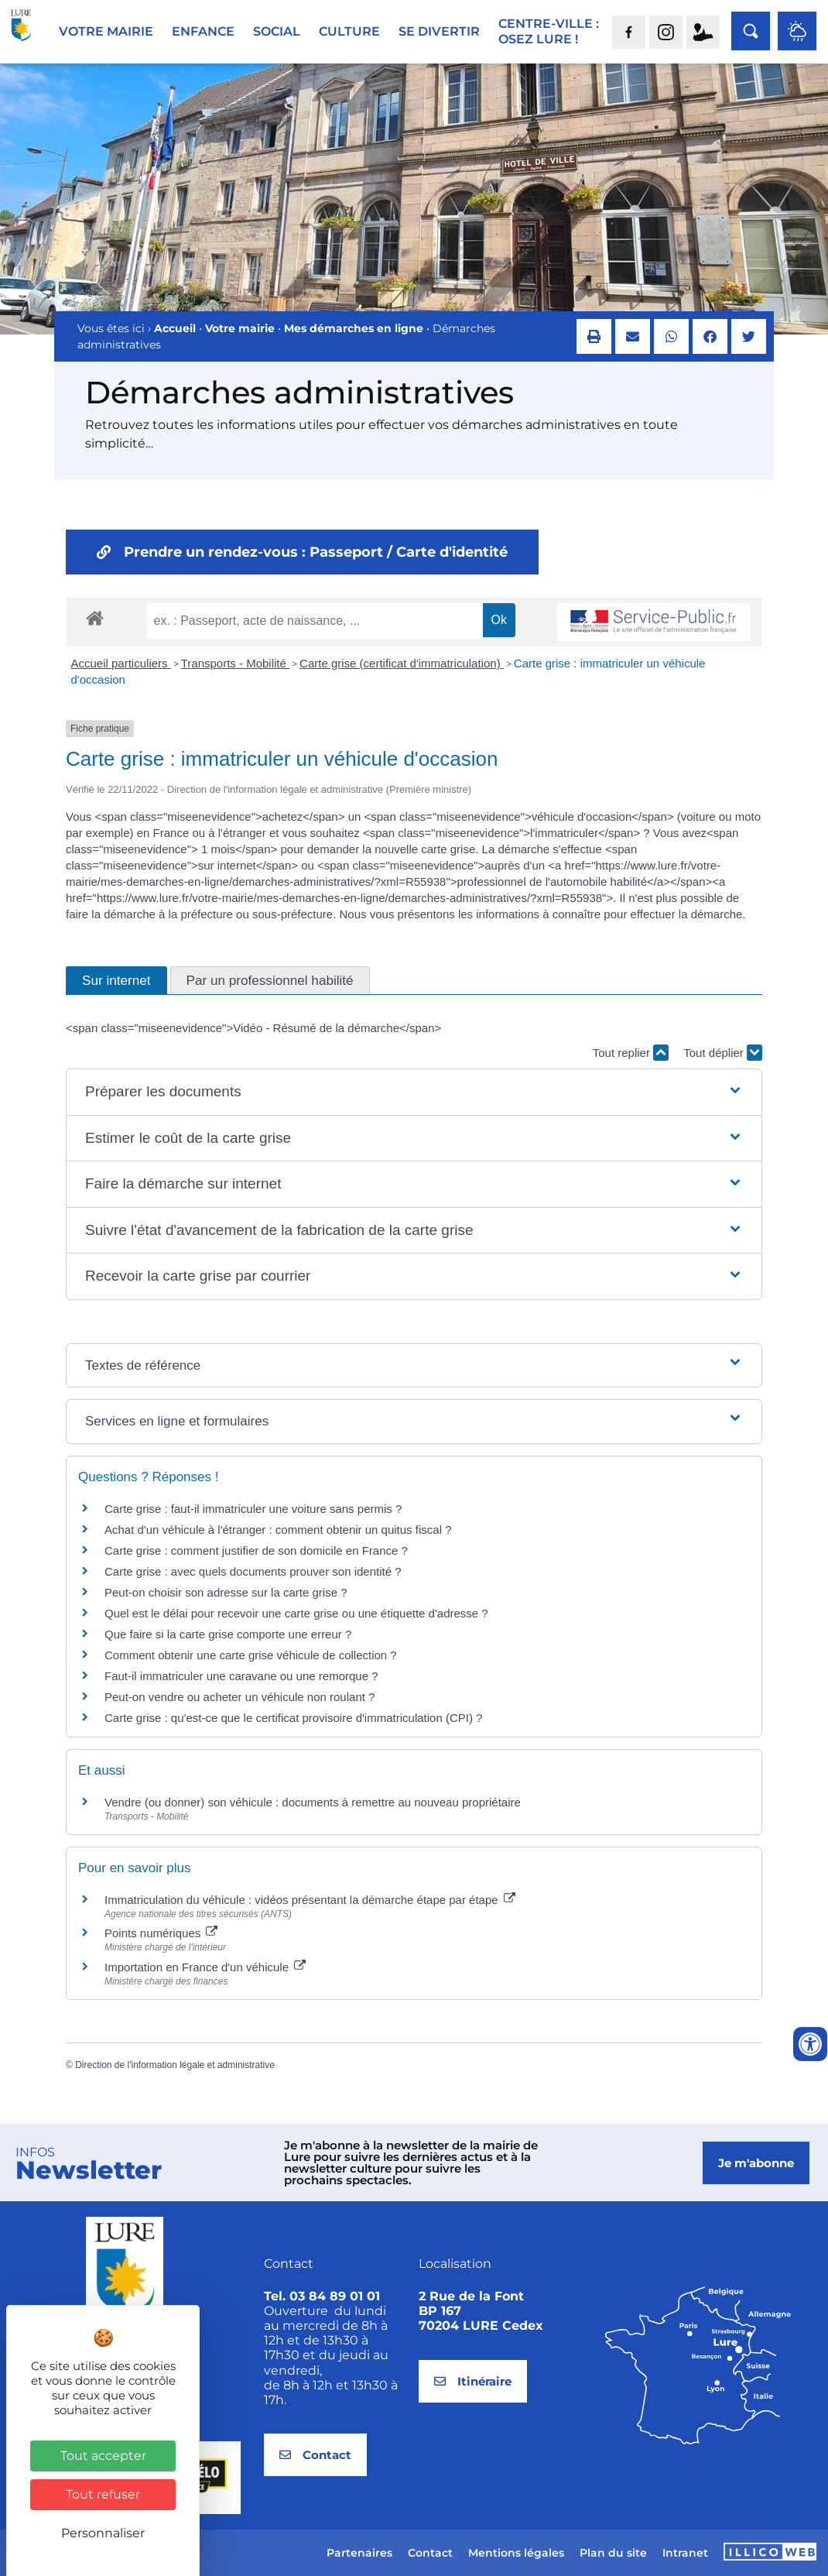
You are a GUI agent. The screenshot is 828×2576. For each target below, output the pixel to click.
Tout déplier (722, 1052)
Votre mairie (106, 31)
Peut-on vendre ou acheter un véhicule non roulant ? (239, 1696)
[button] (594, 336)
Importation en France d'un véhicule (205, 1967)
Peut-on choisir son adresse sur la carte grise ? (225, 1592)
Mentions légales (516, 2553)
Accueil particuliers (121, 663)
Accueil (175, 328)
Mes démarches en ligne (353, 328)
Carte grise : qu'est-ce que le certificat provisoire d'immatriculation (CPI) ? (293, 1717)
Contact (430, 2553)
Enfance (203, 31)
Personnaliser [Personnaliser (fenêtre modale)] (103, 2533)
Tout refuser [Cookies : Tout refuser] (103, 2494)
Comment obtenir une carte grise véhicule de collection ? (250, 1655)
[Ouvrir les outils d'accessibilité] (810, 2044)
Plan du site (613, 2553)
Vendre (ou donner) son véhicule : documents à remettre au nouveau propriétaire (312, 1802)
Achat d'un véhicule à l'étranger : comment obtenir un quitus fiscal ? (277, 1529)
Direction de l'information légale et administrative (175, 2065)
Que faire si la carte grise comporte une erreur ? (227, 1634)
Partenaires (359, 2553)
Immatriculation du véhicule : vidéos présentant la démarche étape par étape (309, 1899)
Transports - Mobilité (235, 663)
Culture (349, 31)
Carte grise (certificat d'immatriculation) (401, 663)
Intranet (685, 2553)
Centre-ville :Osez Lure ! (548, 31)
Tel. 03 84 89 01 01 (322, 2296)
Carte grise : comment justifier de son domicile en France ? (256, 1550)
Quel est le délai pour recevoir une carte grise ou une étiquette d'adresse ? (296, 1613)
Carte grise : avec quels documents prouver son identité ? (254, 1571)
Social (276, 31)
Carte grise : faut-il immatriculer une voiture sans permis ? (253, 1508)
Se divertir (439, 31)
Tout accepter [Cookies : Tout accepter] (103, 2455)
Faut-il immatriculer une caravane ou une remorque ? (241, 1675)
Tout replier (631, 1052)
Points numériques (160, 1933)
